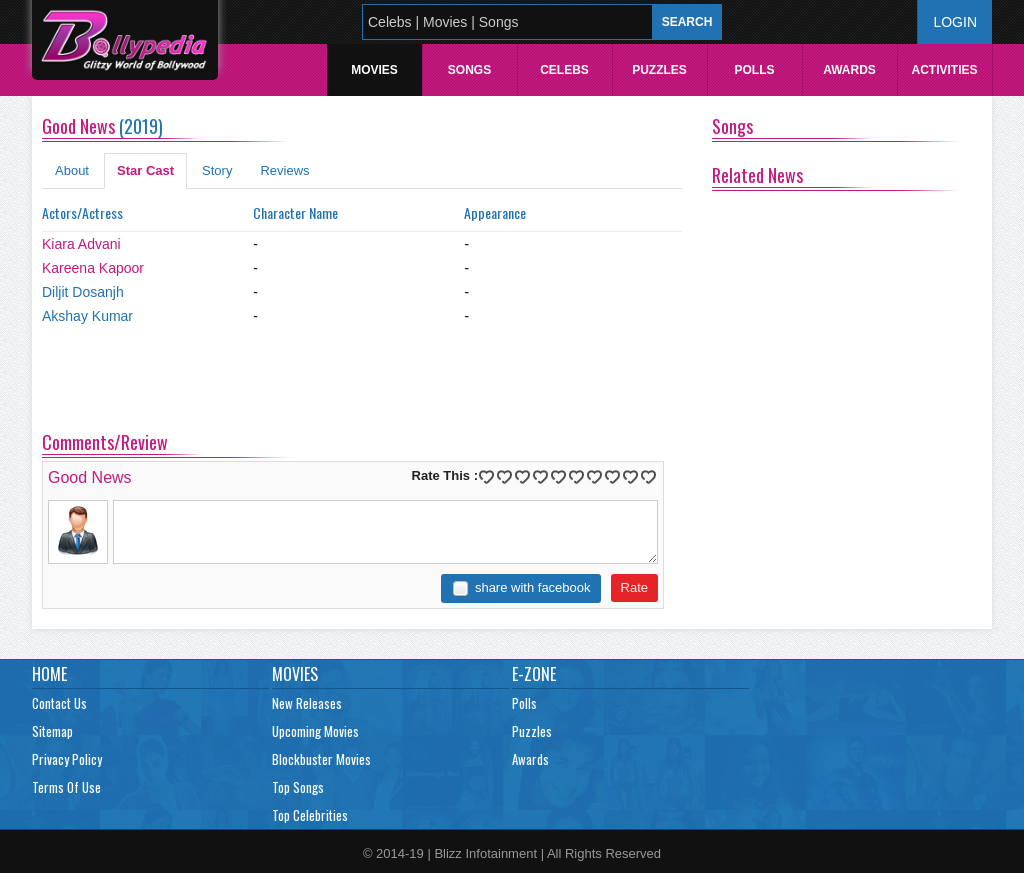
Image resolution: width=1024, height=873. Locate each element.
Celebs (564, 70)
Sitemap (52, 731)
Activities (944, 70)
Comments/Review (105, 442)
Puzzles (659, 70)
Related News (757, 175)
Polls (754, 70)
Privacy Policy (67, 759)
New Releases (307, 703)
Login (955, 22)
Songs (469, 70)
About (72, 170)
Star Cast (145, 170)
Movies (374, 70)
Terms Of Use (66, 787)
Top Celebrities (310, 815)
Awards (849, 70)
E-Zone (534, 674)
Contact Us (59, 703)
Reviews (284, 170)
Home (49, 674)
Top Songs (298, 787)
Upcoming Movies (315, 731)
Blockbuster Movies (321, 759)
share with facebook (533, 587)
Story (217, 170)
